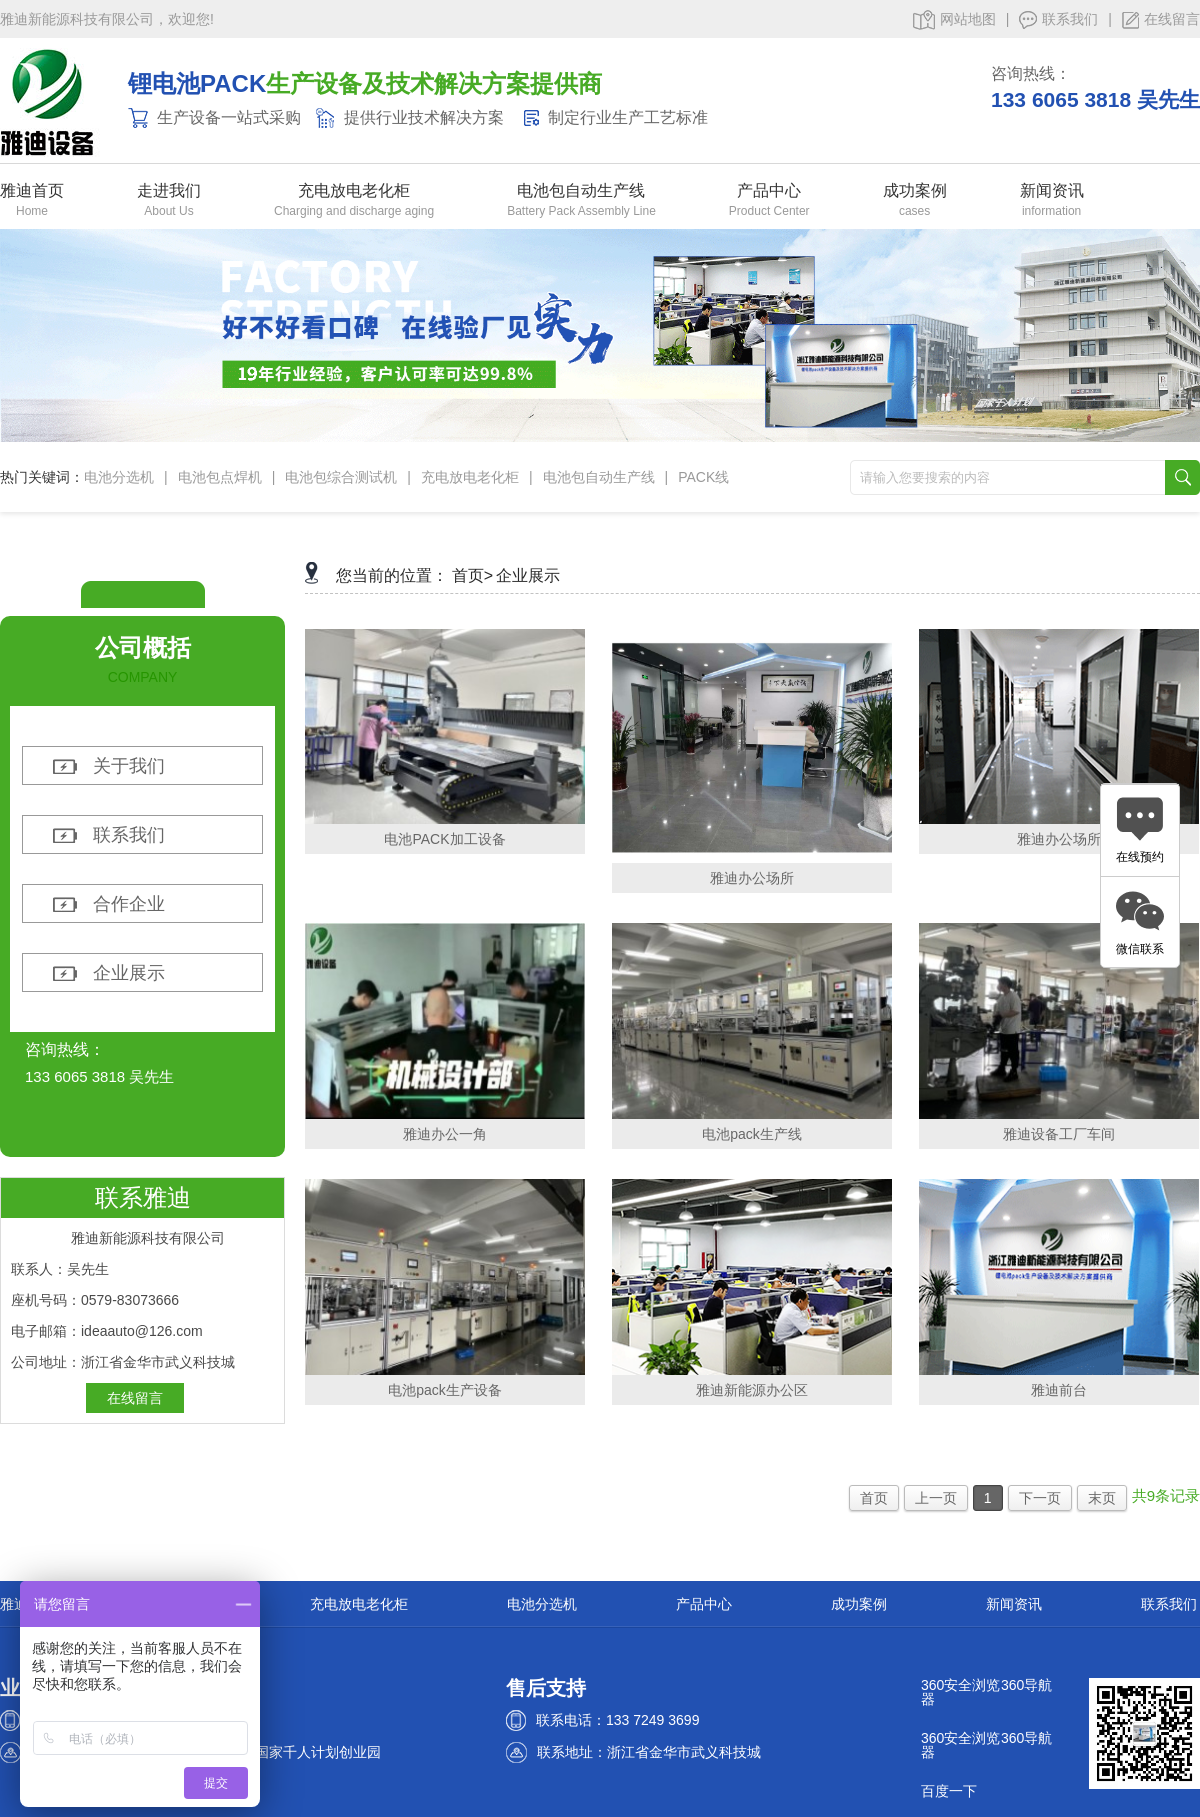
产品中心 (769, 191)
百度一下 (949, 1791)
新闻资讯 (1052, 191)
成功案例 (915, 191)
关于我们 (129, 766)
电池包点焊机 (220, 477)
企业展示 (129, 973)
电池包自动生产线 (581, 191)
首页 (874, 1498)
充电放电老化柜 (354, 191)
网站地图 (954, 20)
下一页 (1040, 1498)
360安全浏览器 (960, 1692)
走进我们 (169, 191)
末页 (1102, 1498)
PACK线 (703, 477)
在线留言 (1161, 20)
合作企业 (129, 904)
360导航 (1026, 1685)
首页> (472, 575)
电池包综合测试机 (341, 477)
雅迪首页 (32, 191)
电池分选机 (119, 477)
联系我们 (1058, 20)
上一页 (936, 1498)
